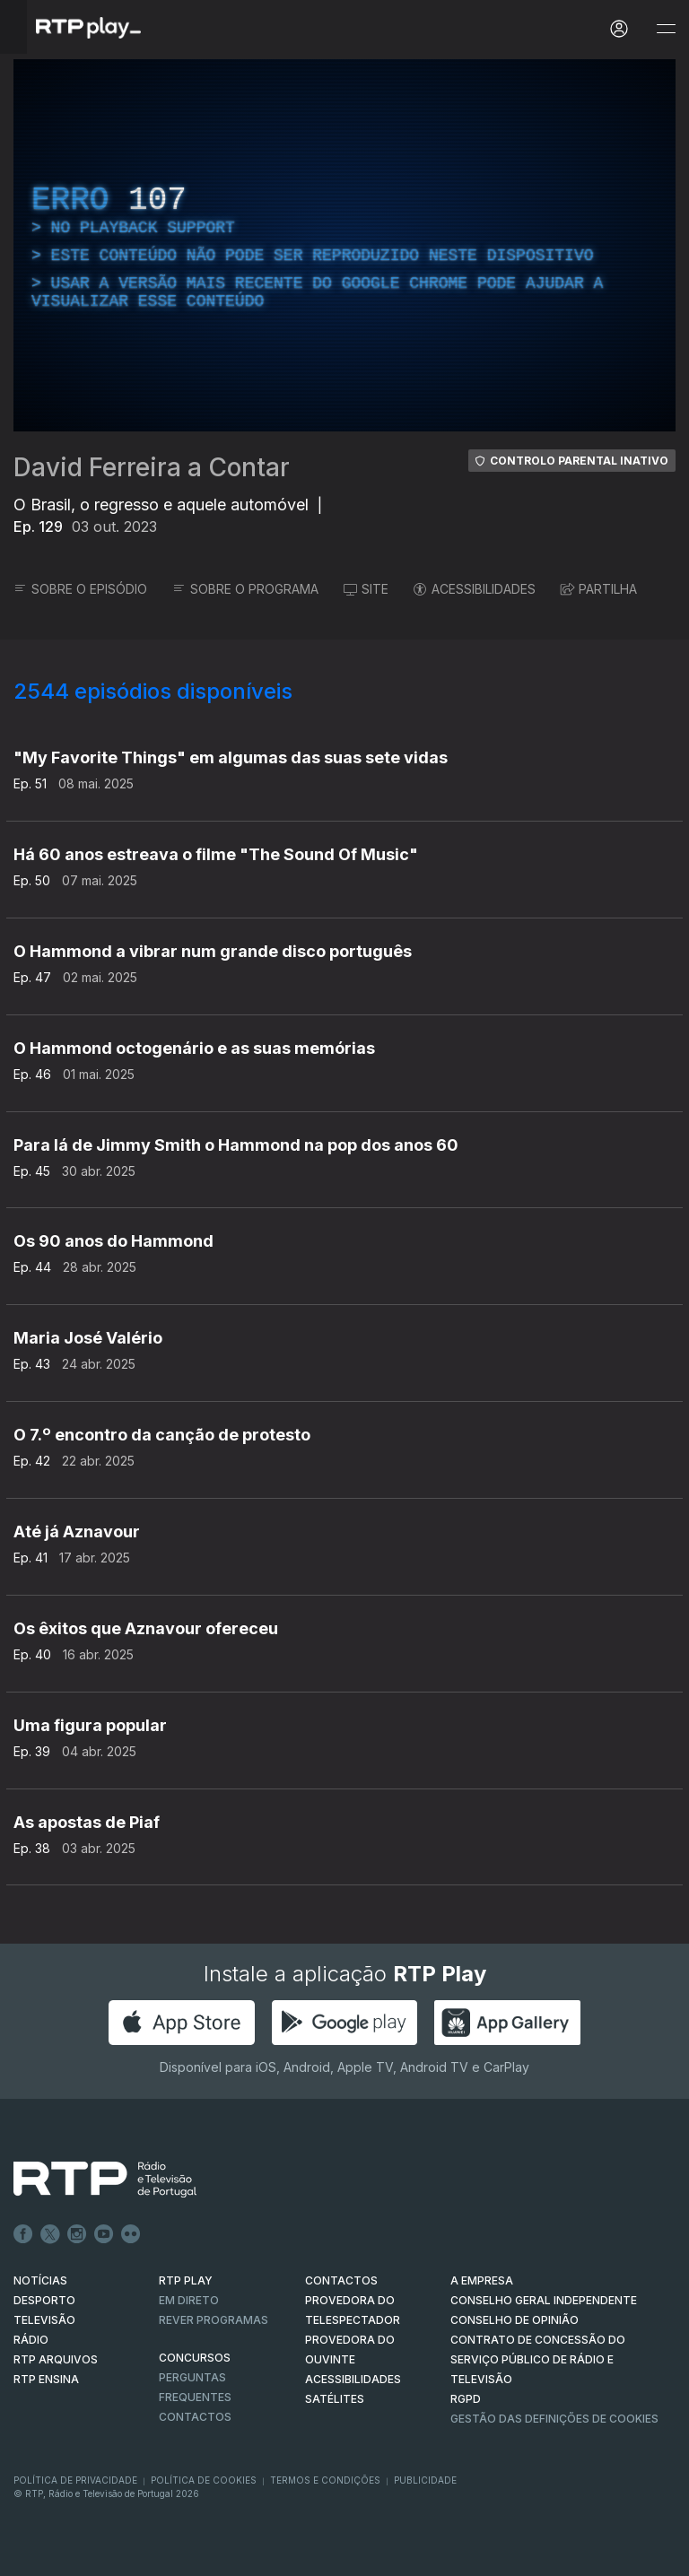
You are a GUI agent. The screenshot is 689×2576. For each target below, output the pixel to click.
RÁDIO (30, 2339)
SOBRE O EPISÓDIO (80, 588)
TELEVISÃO (44, 2320)
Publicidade (425, 2480)
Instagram (77, 2234)
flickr (131, 2234)
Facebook (23, 2234)
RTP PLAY (186, 2280)
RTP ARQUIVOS (55, 2359)
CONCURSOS (195, 2357)
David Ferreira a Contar (151, 467)
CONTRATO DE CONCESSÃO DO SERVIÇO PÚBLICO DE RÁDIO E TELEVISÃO (537, 2359)
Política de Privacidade (75, 2480)
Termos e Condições (325, 2480)
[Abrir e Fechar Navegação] (665, 29)
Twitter (50, 2234)
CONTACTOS (341, 2280)
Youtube (104, 2234)
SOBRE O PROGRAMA (245, 588)
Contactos (195, 2417)
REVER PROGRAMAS (213, 2320)
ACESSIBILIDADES (475, 588)
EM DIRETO (189, 2300)
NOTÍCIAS (40, 2280)
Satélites (334, 2399)
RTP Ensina (46, 2379)
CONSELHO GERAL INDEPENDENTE (543, 2300)
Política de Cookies (204, 2480)
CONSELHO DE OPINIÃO (514, 2320)
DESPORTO (44, 2300)
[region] (344, 245)
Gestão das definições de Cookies (554, 2418)
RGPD (465, 2399)
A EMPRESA (481, 2280)
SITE (366, 588)
